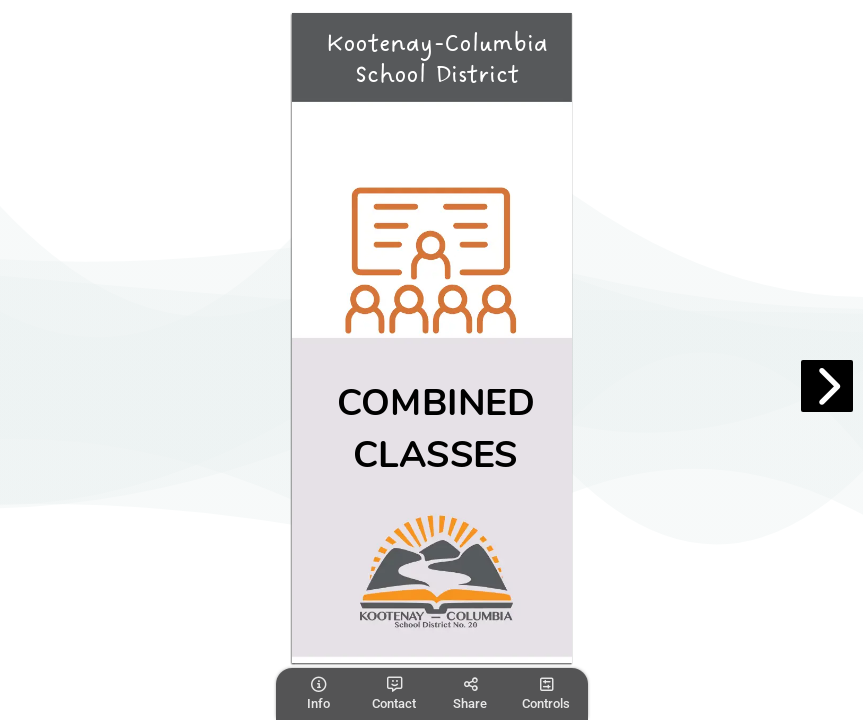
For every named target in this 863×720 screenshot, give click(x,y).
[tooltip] (318, 694)
